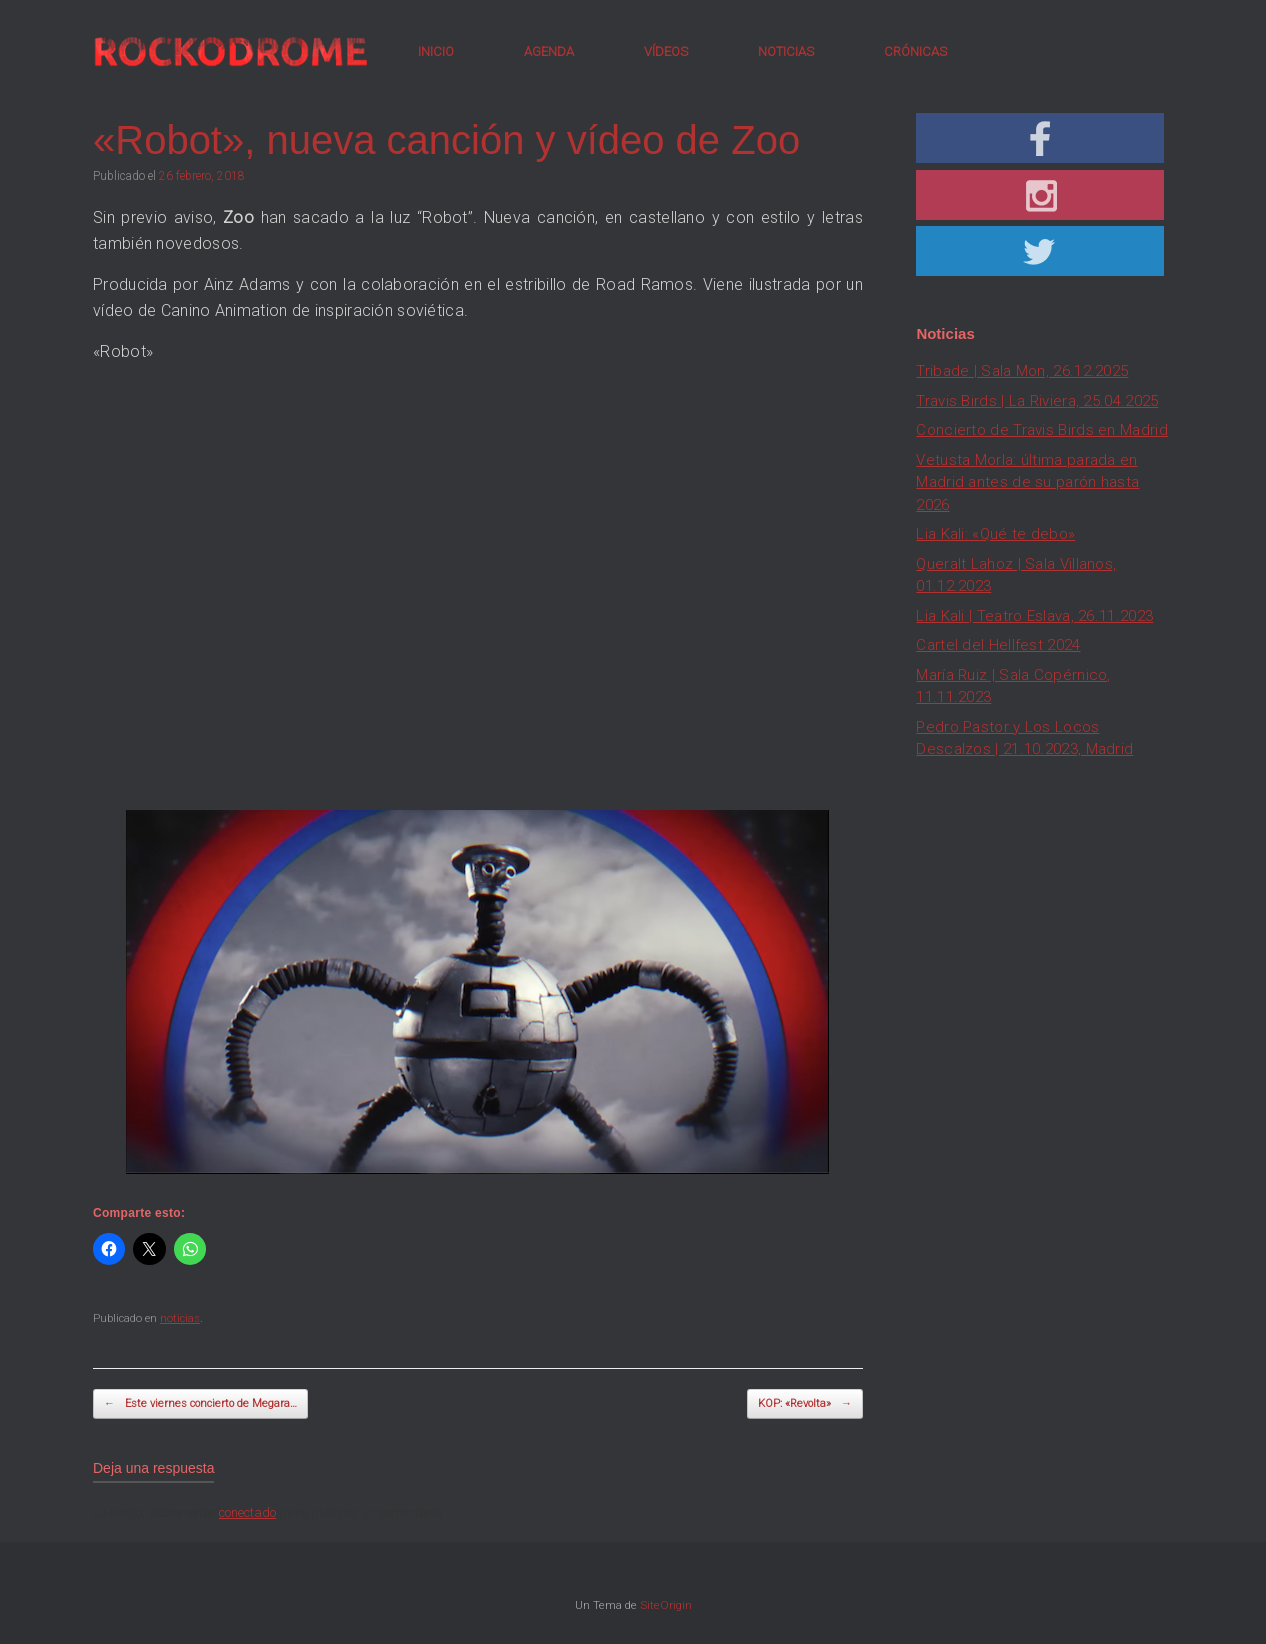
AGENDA (549, 51)
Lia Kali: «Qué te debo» (995, 534)
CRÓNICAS (915, 51)
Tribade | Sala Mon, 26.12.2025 (1022, 371)
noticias (180, 1318)
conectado (247, 1512)
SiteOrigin (666, 1605)
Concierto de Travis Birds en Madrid (1042, 430)
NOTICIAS (786, 51)
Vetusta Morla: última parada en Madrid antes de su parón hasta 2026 (1027, 482)
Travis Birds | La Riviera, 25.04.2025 (1037, 401)
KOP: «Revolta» (805, 1404)
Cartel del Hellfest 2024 (998, 645)
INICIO (436, 51)
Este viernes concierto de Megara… (200, 1404)
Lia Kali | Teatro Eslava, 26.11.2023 (1034, 616)
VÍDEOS (666, 51)
